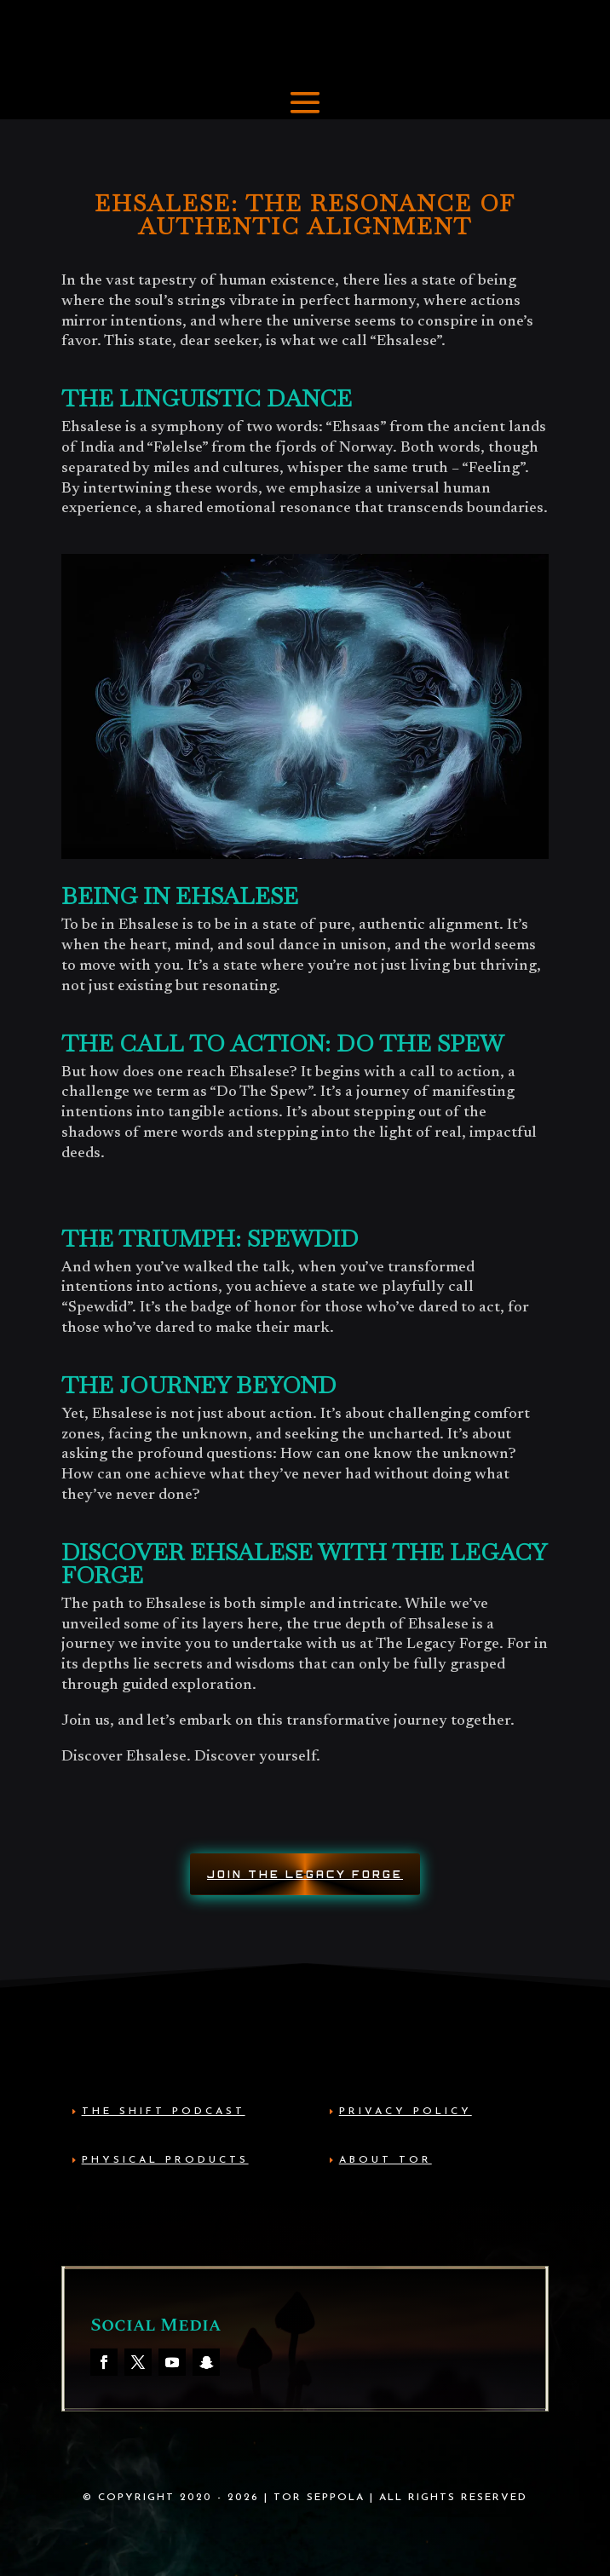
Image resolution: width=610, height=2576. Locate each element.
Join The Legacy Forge (305, 1875)
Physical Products (165, 2160)
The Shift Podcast (163, 2111)
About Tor (385, 2160)
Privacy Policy (405, 2111)
